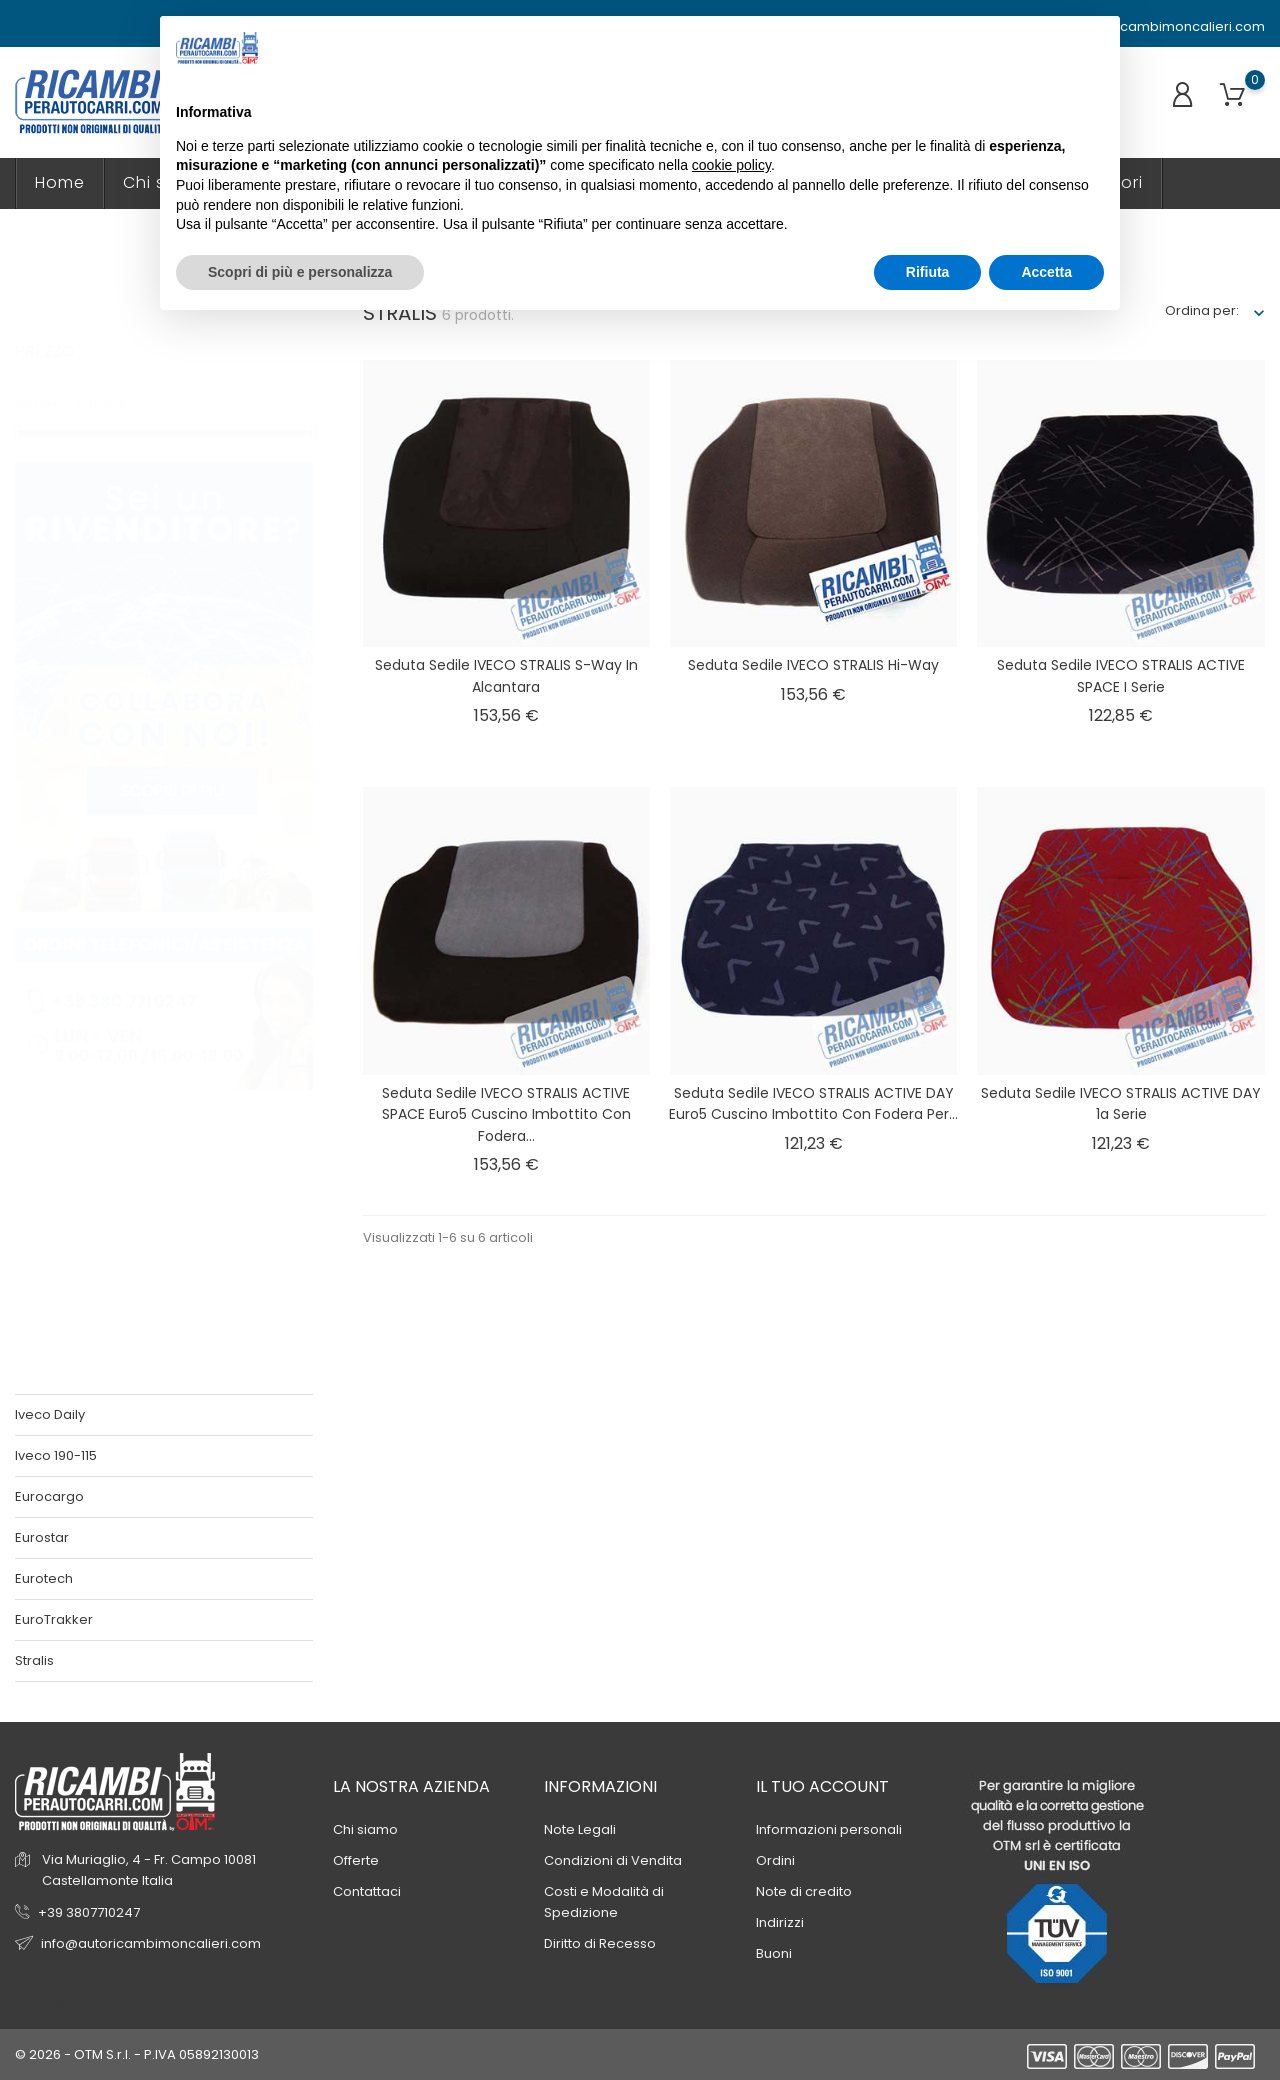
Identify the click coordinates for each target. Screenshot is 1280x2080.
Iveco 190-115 (56, 1455)
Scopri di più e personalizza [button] (300, 272)
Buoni (774, 1953)
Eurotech (44, 1578)
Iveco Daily (50, 1414)
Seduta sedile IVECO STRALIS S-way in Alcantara (506, 676)
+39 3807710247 (89, 1912)
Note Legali (580, 1829)
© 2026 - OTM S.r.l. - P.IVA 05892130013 (137, 2054)
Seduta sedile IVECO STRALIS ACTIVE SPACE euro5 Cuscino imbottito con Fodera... (506, 1114)
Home (60, 182)
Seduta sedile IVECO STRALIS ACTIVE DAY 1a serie (1121, 1104)
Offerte (356, 1860)
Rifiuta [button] (928, 272)
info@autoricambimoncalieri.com (1145, 27)
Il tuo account (822, 1786)
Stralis (34, 1660)
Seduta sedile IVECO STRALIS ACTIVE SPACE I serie (1121, 676)
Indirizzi (780, 1922)
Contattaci (367, 1891)
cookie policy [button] (731, 165)
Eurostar (42, 1537)
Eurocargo (49, 1496)
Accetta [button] (1046, 272)
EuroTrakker (54, 1619)
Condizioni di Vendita (613, 1860)
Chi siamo (365, 1829)
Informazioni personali (829, 1829)
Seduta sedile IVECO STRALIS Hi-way (813, 665)
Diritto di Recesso (600, 1943)
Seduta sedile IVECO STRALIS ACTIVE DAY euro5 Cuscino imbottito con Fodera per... (813, 1104)
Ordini (775, 1860)
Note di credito (804, 1891)
